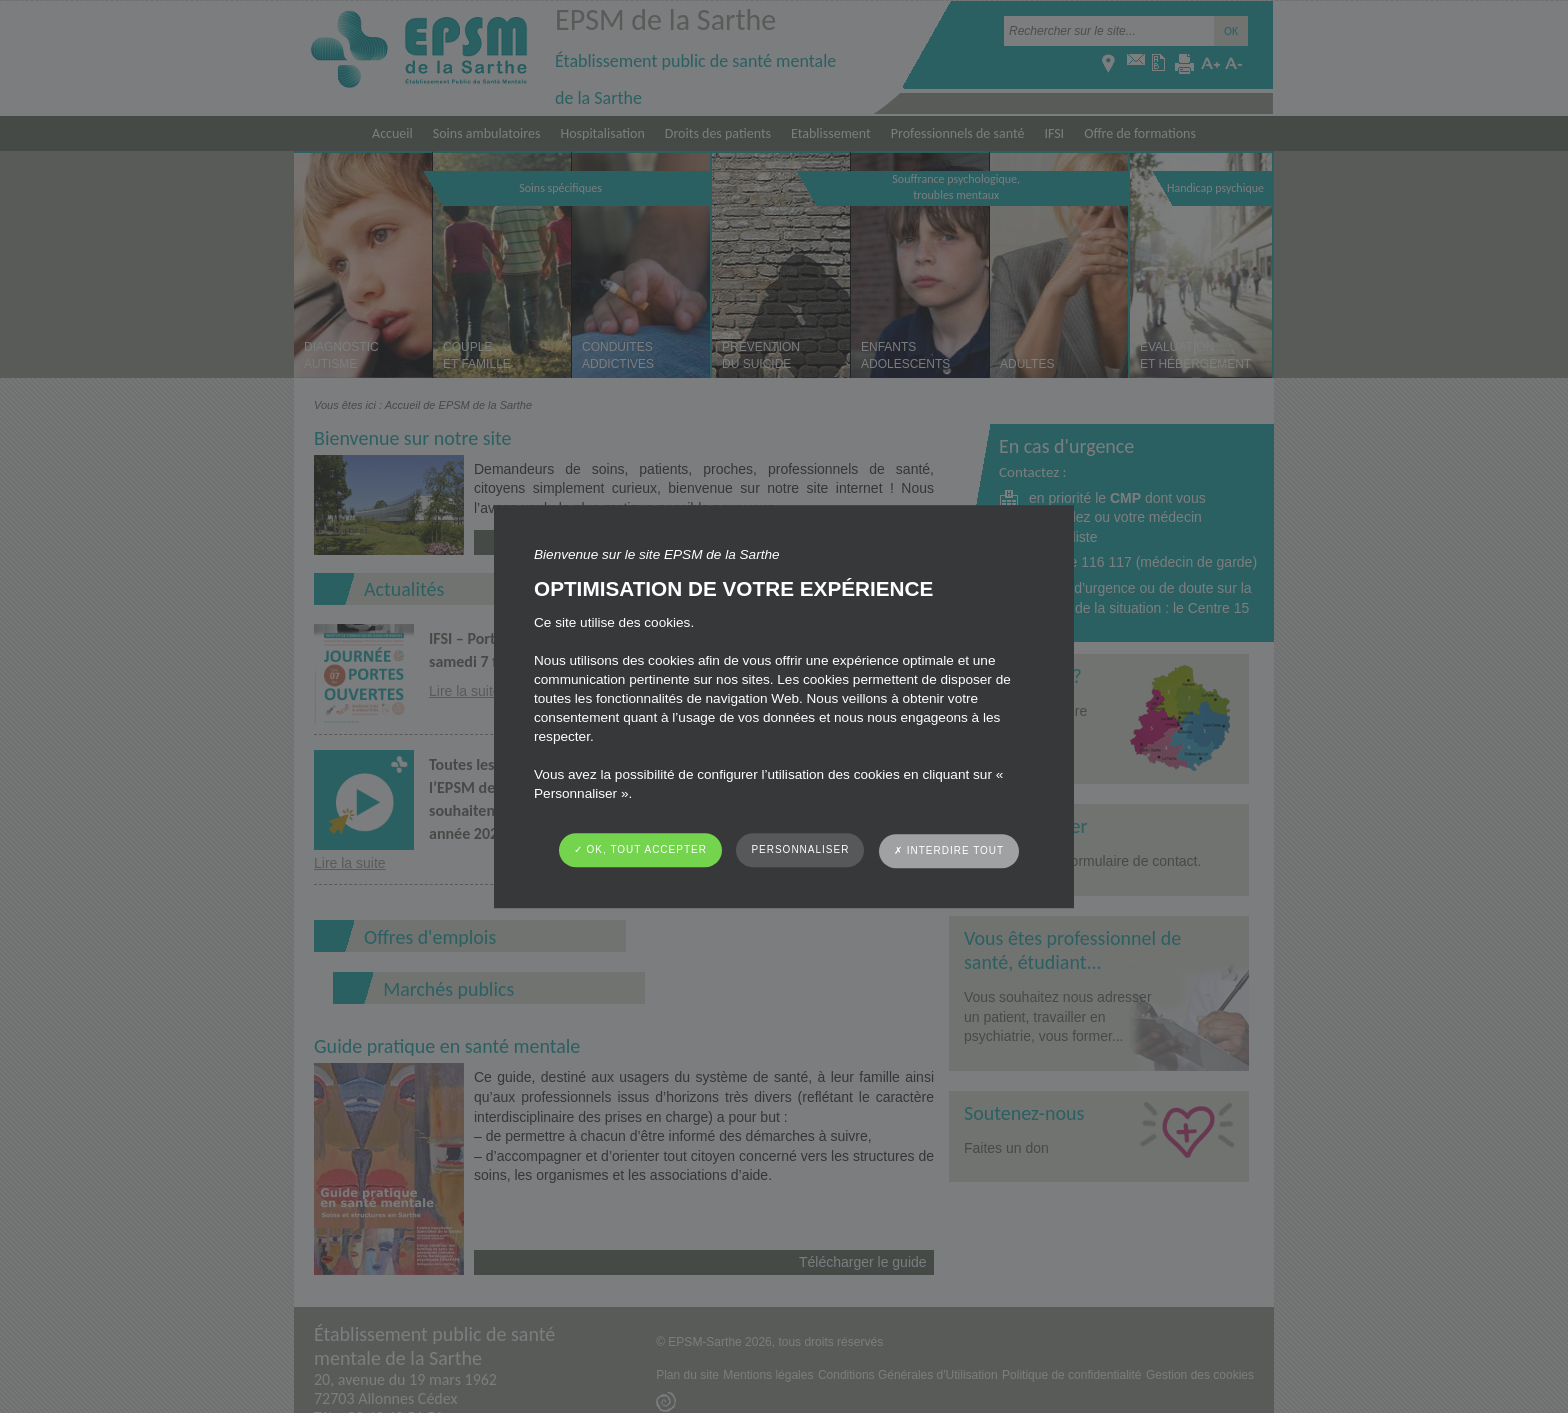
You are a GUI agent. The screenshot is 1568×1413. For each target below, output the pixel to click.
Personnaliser (800, 849)
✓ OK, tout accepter (640, 849)
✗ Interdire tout (949, 850)
